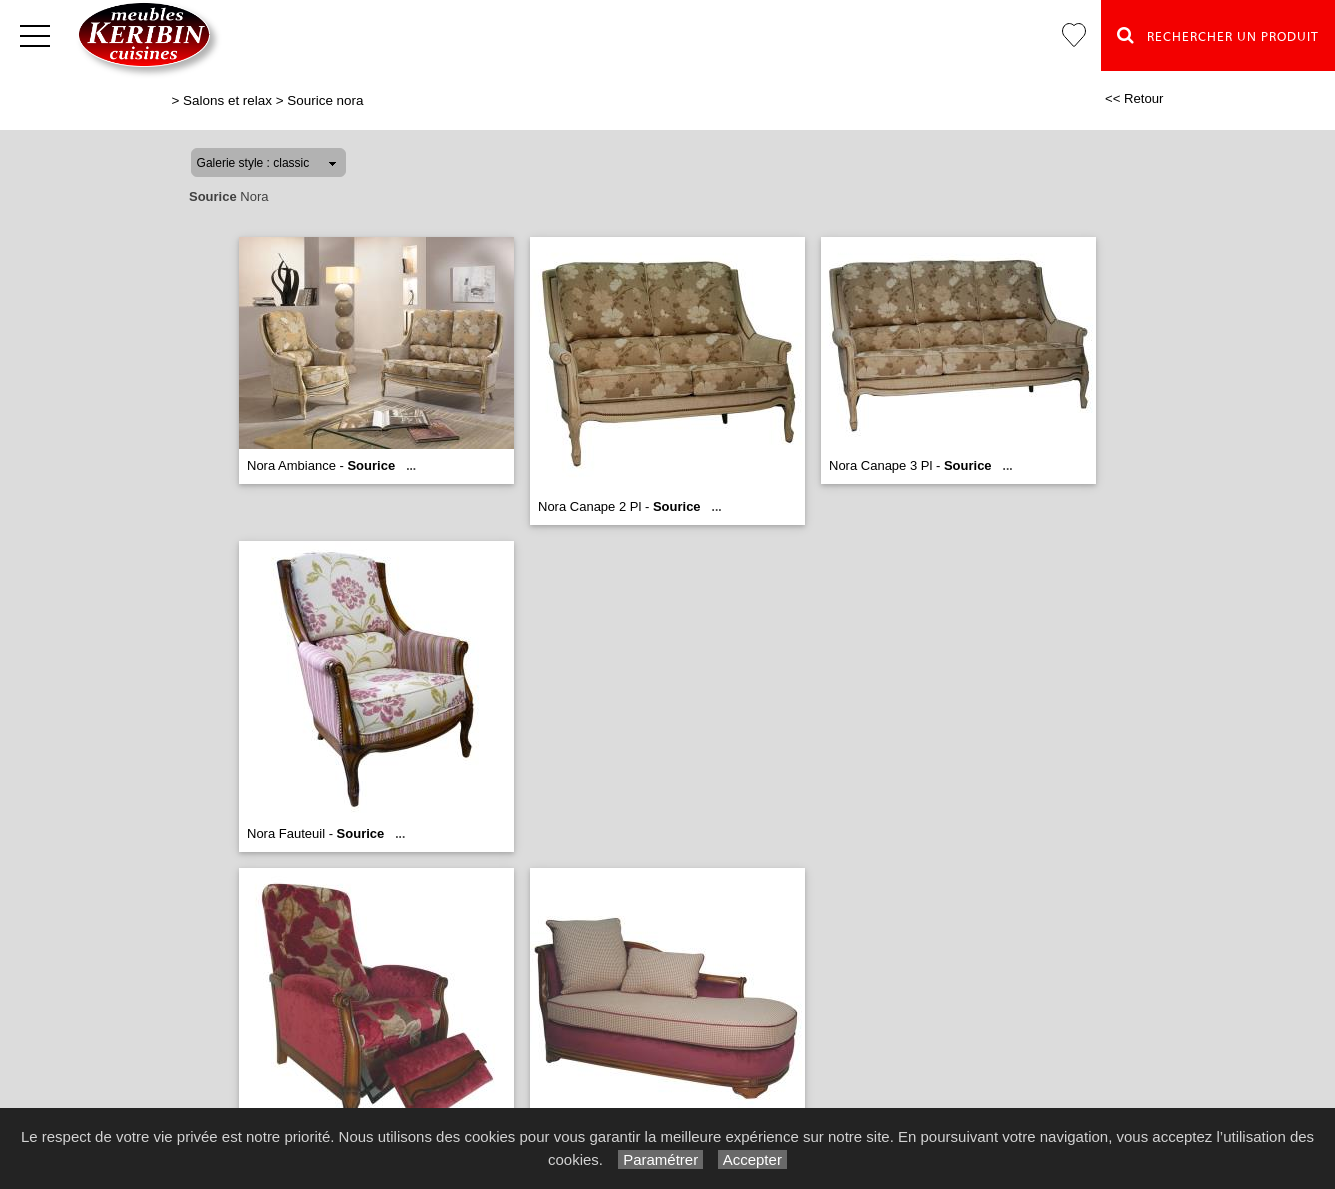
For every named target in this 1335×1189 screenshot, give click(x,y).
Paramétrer (660, 1159)
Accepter (752, 1159)
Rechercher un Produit (1218, 35)
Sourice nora (325, 100)
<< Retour (1134, 98)
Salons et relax (227, 100)
